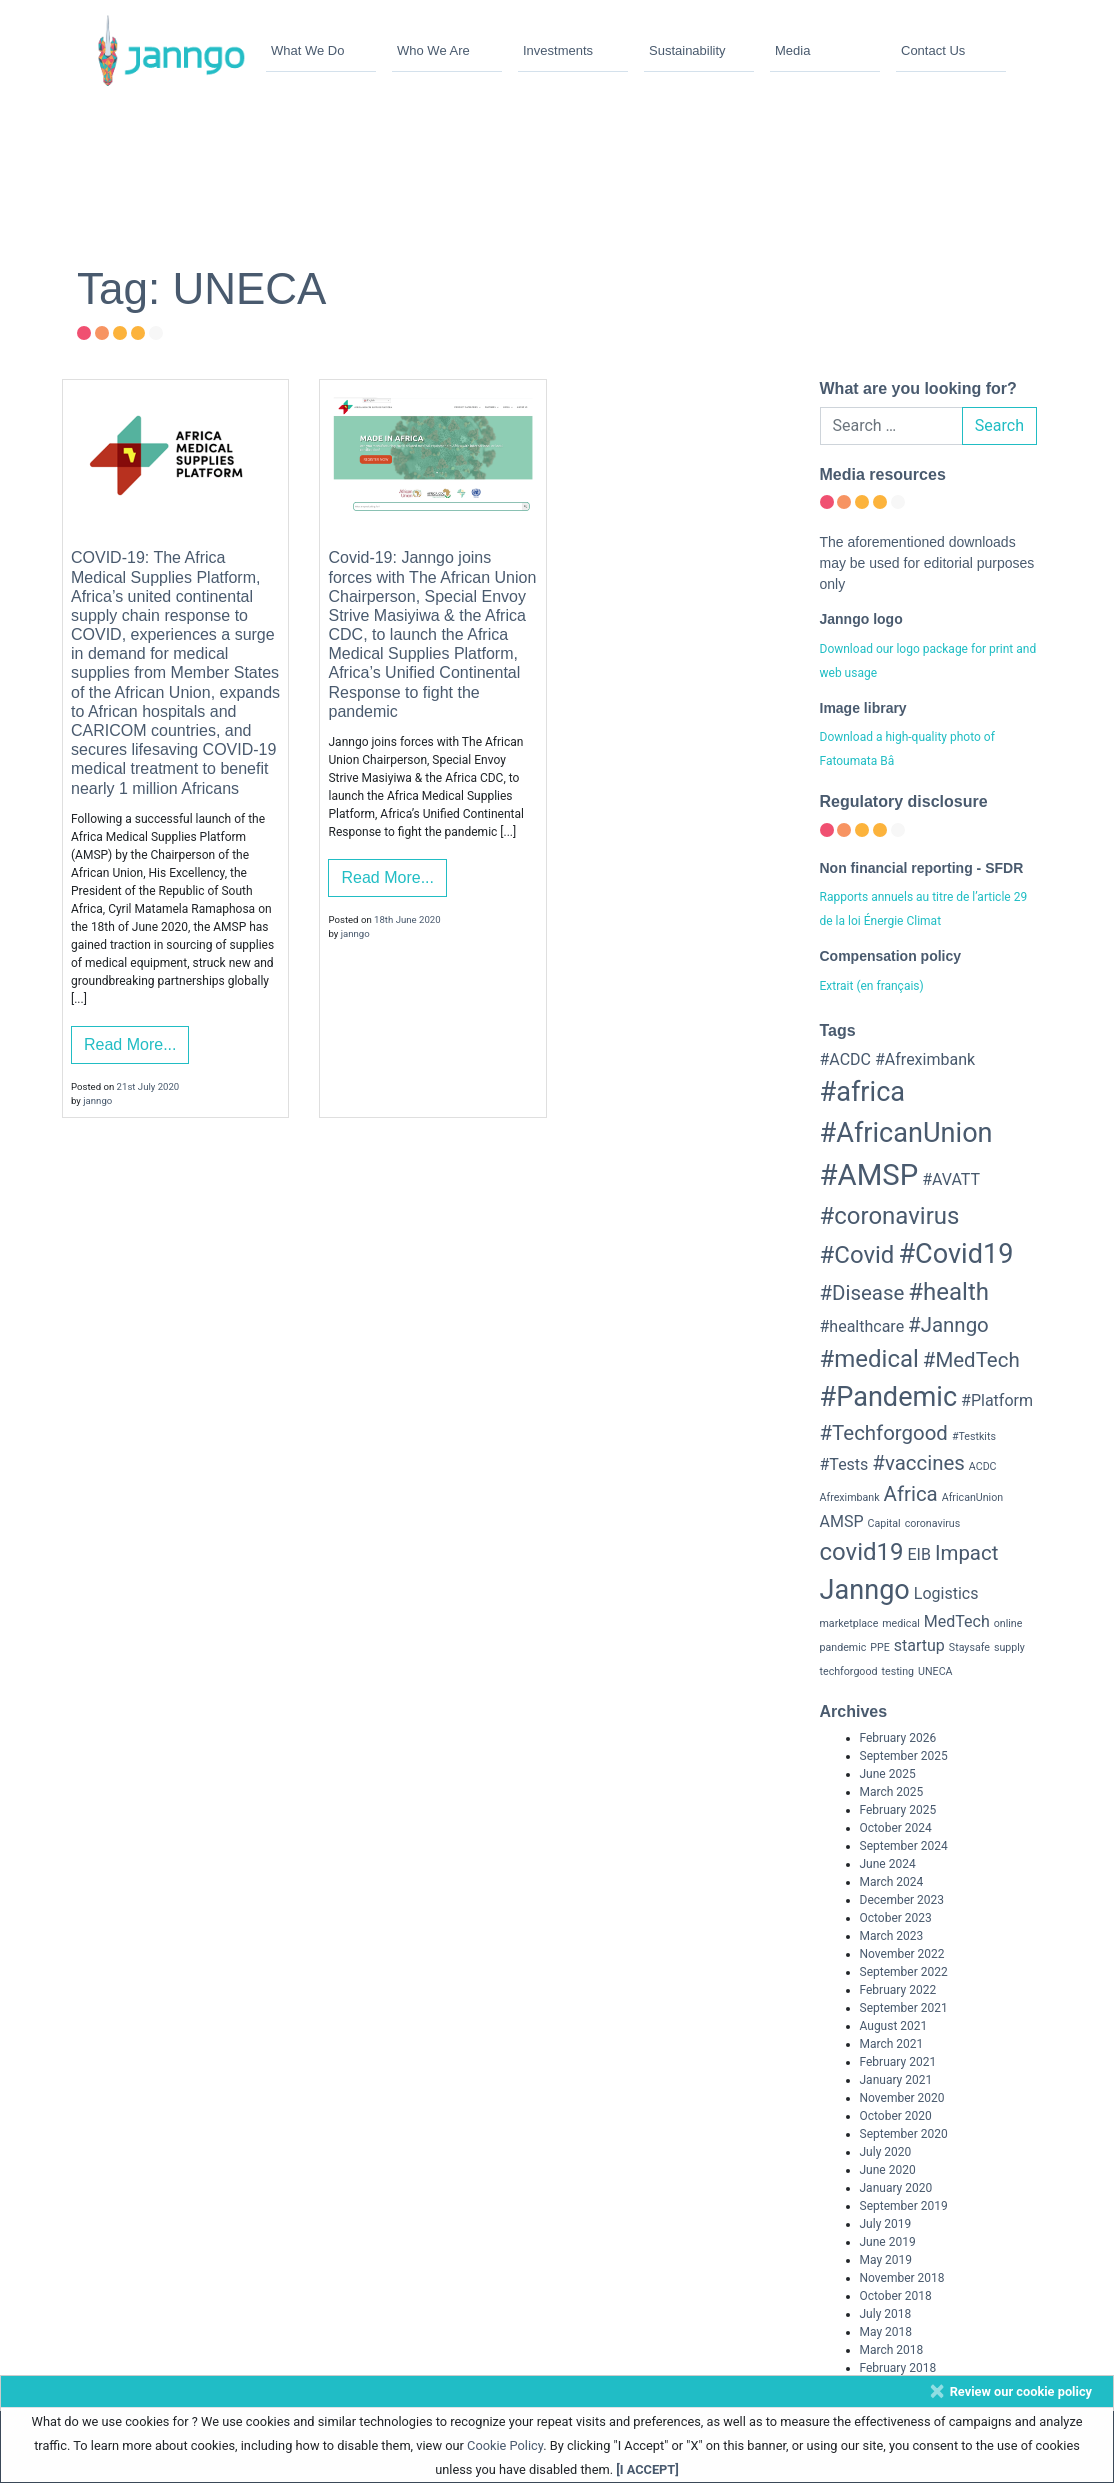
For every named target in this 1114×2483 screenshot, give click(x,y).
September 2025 (904, 1756)
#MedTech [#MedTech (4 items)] (971, 1360)
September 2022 (904, 1972)
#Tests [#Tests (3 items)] (844, 1464)
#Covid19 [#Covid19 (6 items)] (955, 1254)
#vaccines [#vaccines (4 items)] (918, 1463)
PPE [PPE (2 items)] (880, 1647)
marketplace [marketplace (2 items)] (849, 1623)
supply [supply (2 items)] (1009, 1647)
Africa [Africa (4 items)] (911, 1494)
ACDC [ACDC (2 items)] (983, 1466)
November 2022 (902, 1954)
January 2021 (896, 2080)
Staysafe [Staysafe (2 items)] (969, 1647)
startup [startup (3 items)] (919, 1645)
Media (792, 50)
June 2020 (888, 2170)
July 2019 (886, 2224)
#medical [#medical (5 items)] (869, 1359)
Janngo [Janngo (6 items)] (865, 1590)
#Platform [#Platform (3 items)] (997, 1400)
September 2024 (904, 1846)
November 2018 (902, 2278)
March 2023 (892, 1936)
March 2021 (892, 2044)
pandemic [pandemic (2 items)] (843, 1647)
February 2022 (898, 1990)
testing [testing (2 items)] (898, 1671)
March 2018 (892, 2350)
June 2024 (888, 1864)
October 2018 (896, 2296)
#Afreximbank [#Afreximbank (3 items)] (925, 1059)
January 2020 (896, 2188)
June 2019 (888, 2242)
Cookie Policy (505, 2445)
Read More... (130, 1044)
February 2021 (898, 2062)
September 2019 (904, 2206)
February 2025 (898, 1810)
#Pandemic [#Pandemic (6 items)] (889, 1397)
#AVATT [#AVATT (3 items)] (951, 1179)
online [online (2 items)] (1008, 1623)
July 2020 (886, 2152)
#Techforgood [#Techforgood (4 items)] (884, 1433)
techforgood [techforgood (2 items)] (849, 1671)
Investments (558, 50)
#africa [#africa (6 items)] (863, 1092)
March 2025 (892, 1792)
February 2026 (898, 1738)
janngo (97, 1100)
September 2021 (904, 2008)
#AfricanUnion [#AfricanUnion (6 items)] (906, 1133)
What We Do (307, 50)
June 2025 (888, 1774)
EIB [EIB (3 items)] (919, 1554)
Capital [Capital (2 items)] (883, 1523)
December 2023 (902, 1900)
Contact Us (933, 50)
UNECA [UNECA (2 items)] (935, 1671)
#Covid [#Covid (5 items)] (857, 1255)
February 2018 (898, 2368)
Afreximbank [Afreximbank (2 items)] (850, 1497)
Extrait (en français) (872, 986)
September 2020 (904, 2134)
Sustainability (687, 50)
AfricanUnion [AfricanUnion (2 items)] (972, 1497)
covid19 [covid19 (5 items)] (862, 1552)
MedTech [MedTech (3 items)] (957, 1621)
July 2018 (886, 2314)
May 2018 (886, 2332)
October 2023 (896, 1918)
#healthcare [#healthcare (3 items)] (862, 1326)
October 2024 (896, 1828)
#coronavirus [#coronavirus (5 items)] (890, 1216)
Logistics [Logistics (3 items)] (946, 1593)
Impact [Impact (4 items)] (966, 1553)
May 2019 (886, 2260)
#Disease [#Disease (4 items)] (862, 1293)
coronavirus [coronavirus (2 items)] (933, 1523)
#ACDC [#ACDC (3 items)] (846, 1059)
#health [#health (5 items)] (948, 1292)
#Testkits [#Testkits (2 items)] (974, 1436)
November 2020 (902, 2098)
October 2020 (896, 2116)
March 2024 (892, 1882)
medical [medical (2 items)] (901, 1623)
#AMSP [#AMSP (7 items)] (869, 1175)
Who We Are (433, 50)
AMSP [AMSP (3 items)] (842, 1521)
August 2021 (894, 2026)
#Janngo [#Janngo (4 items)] (948, 1325)
